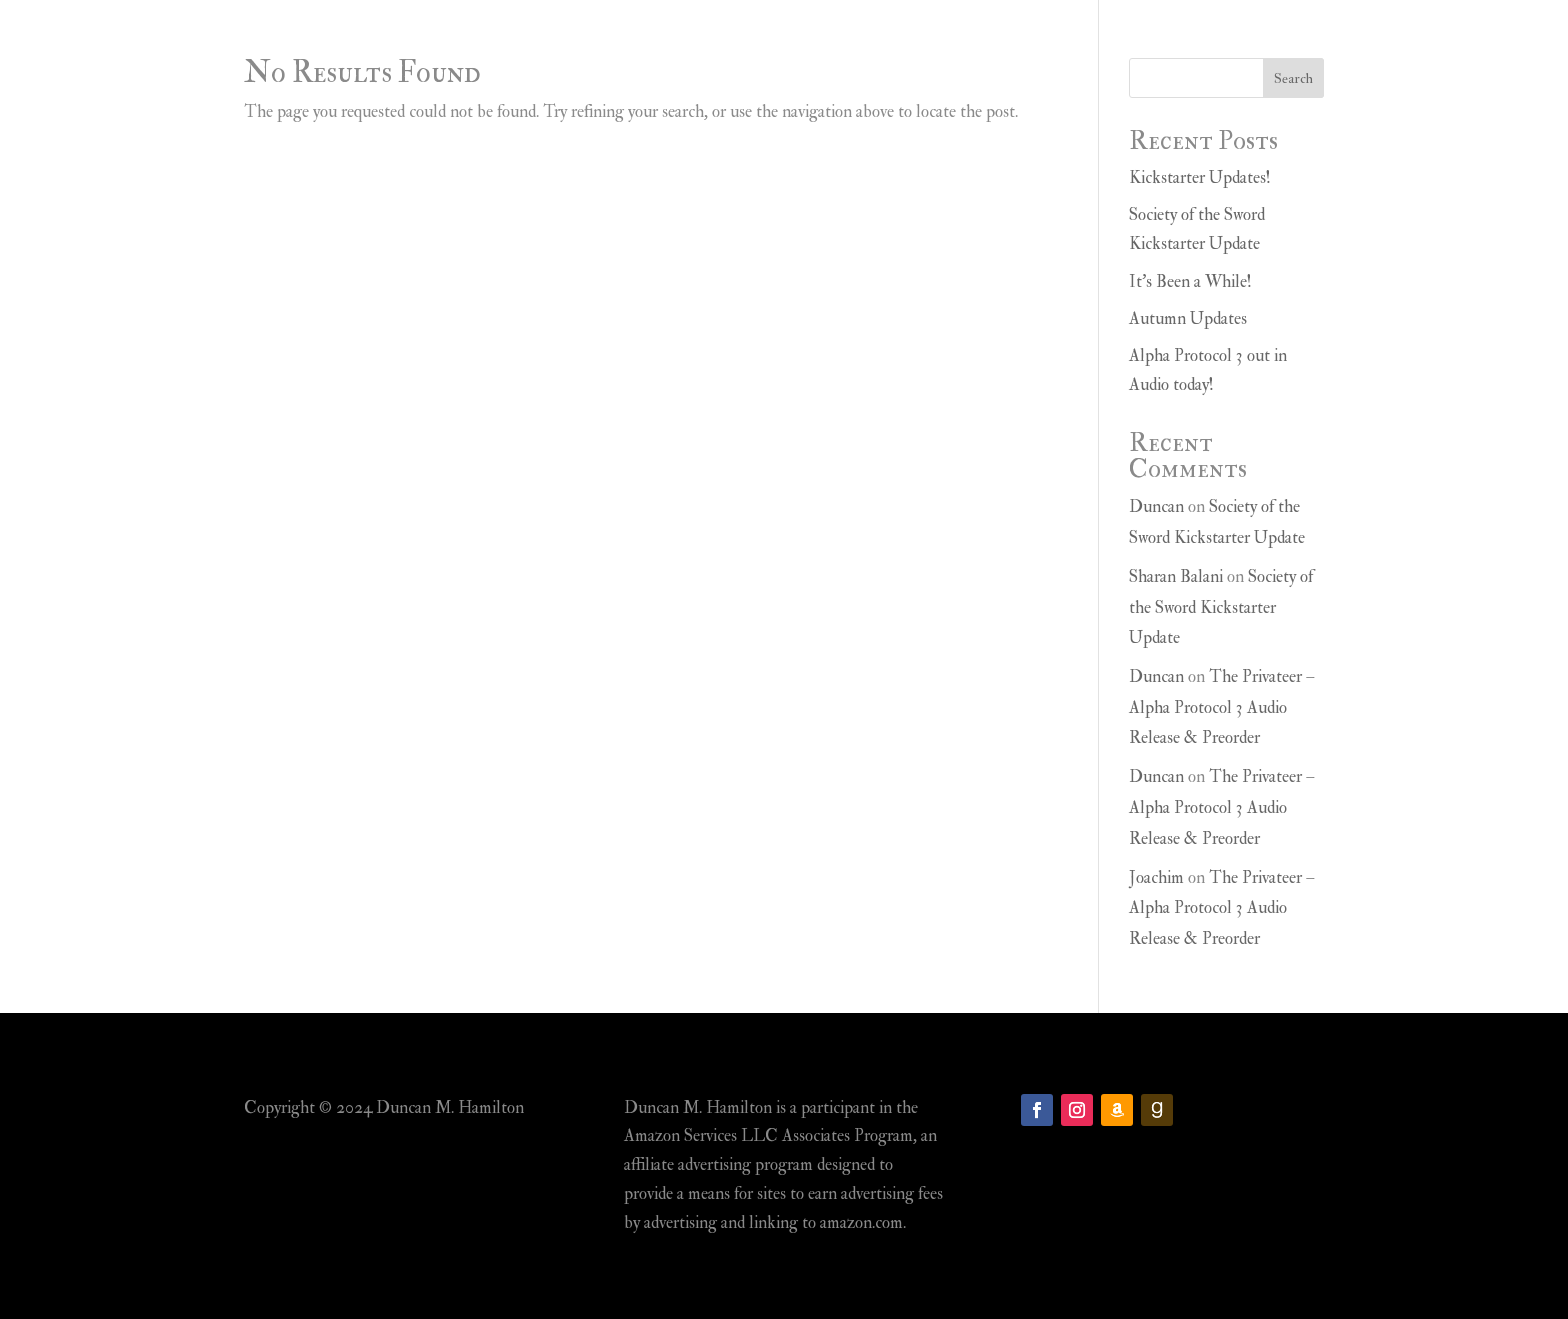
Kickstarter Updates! (1200, 177)
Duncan (1156, 506)
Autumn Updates (1188, 318)
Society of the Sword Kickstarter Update (1221, 607)
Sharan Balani (1176, 576)
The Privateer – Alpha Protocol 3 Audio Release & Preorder (1222, 707)
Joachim (1156, 877)
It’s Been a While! (1190, 281)
